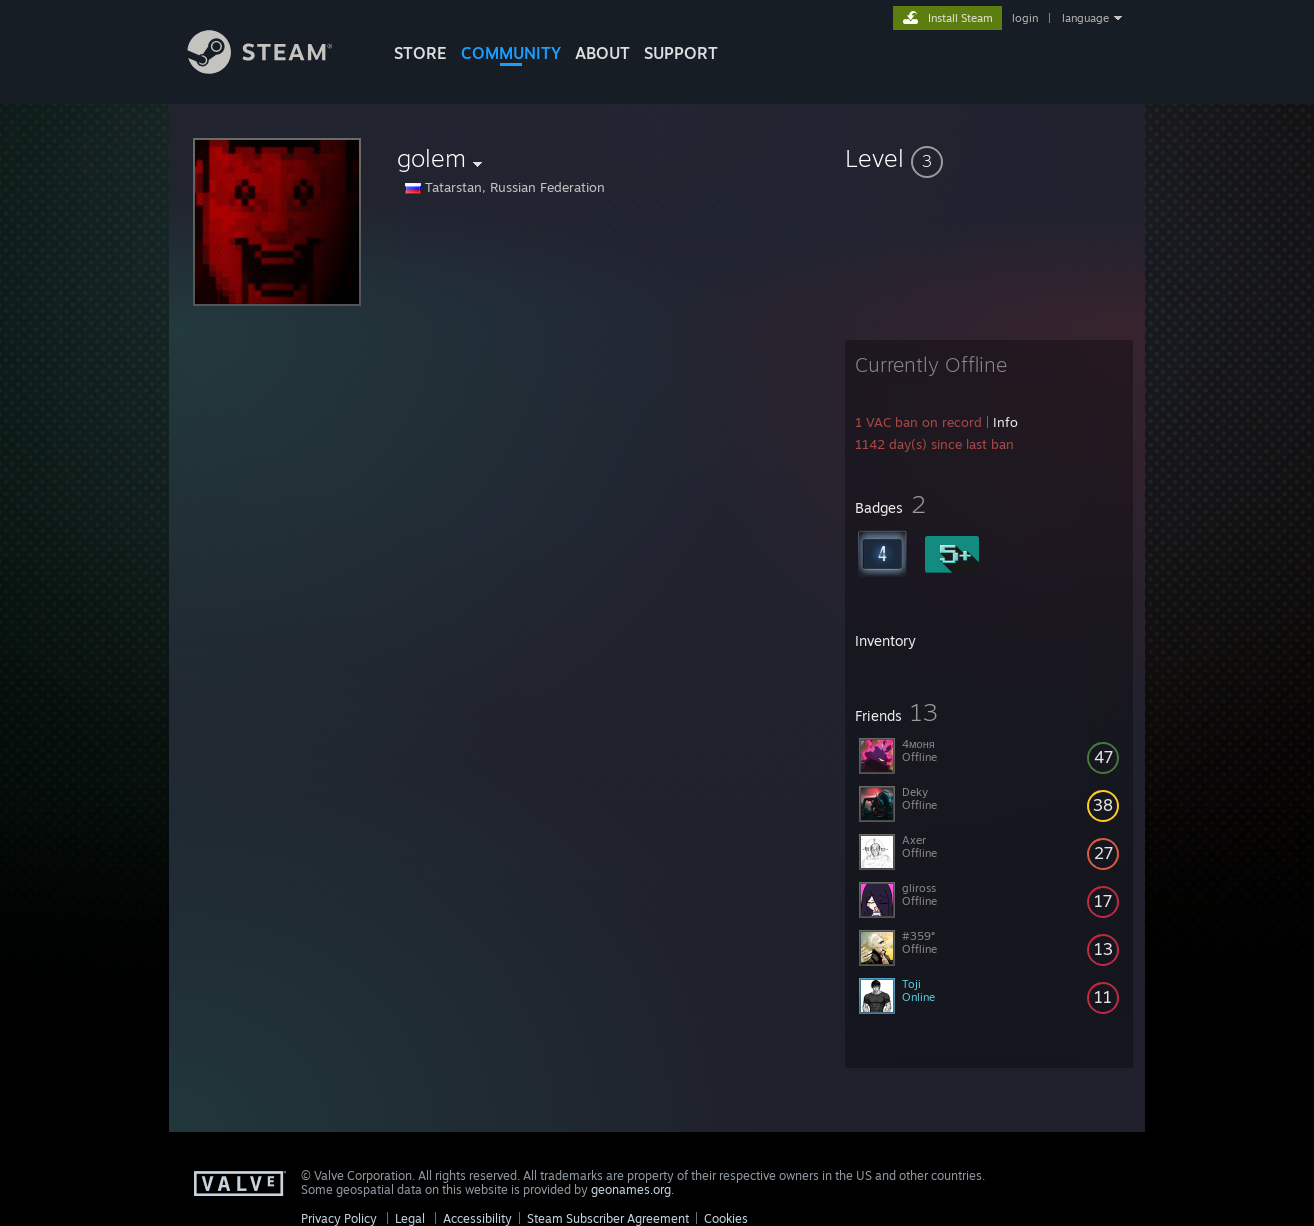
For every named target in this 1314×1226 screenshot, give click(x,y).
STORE (420, 53)
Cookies (726, 1218)
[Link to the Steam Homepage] (275, 68)
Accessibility (477, 1218)
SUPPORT (681, 53)
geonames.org (631, 1189)
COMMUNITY (511, 53)
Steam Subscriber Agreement (608, 1218)
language (1085, 18)
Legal (410, 1218)
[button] (989, 158)
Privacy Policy (339, 1218)
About (602, 53)
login (1025, 18)
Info (1005, 422)
